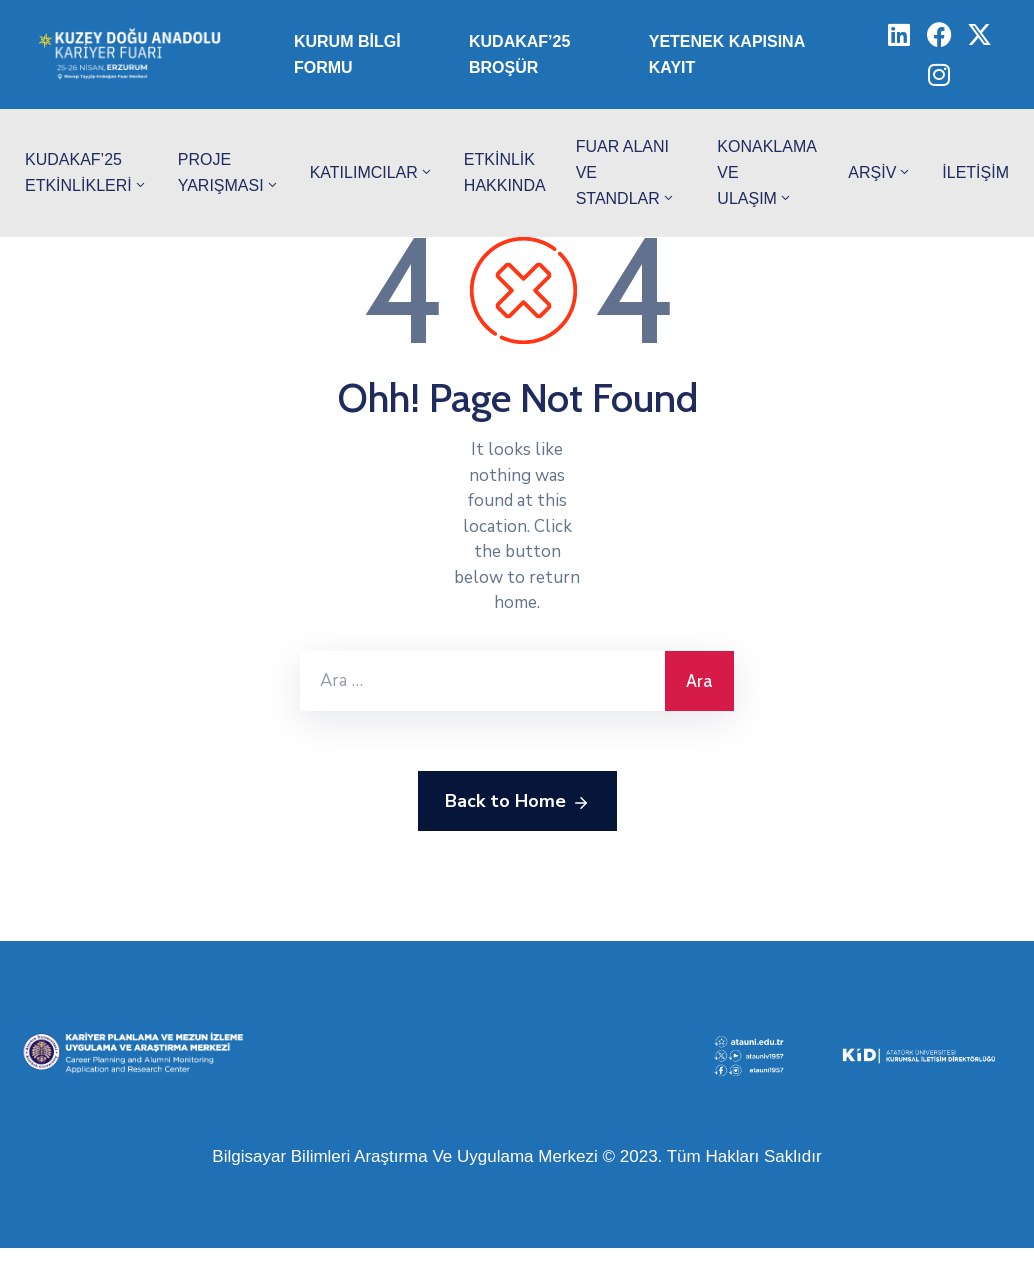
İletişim (975, 172)
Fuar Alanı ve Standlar (626, 172)
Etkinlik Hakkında (505, 172)
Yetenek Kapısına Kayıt (727, 54)
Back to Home (517, 802)
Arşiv (880, 172)
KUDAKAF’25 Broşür (519, 54)
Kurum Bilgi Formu (347, 54)
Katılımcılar (372, 172)
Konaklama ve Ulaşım (766, 172)
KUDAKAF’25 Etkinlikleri (86, 172)
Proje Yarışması (229, 172)
